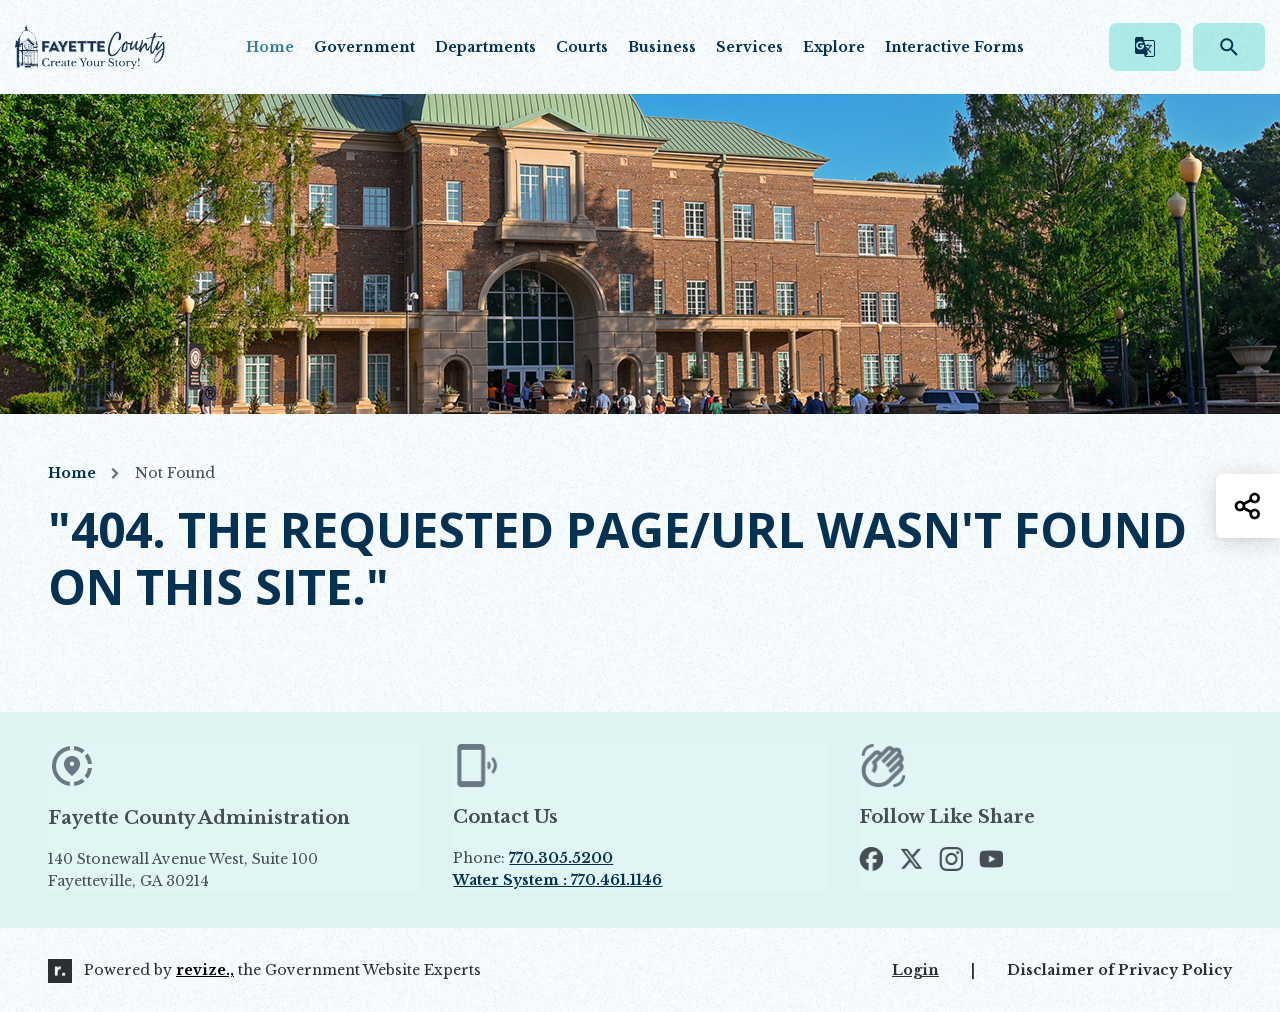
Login (915, 970)
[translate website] (1145, 47)
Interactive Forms (954, 47)
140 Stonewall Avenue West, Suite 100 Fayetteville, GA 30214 (229, 871)
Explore (834, 47)
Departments (485, 47)
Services (749, 47)
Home (270, 47)
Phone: (533, 858)
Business (662, 47)
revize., (205, 970)
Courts (582, 47)
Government (364, 47)
